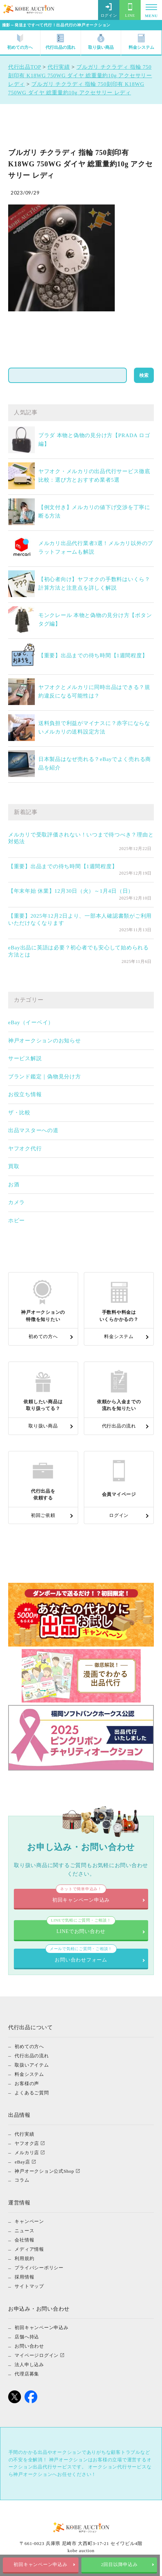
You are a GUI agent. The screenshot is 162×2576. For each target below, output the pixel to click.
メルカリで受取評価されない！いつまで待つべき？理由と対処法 (81, 838)
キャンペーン (29, 2221)
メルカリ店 (27, 2152)
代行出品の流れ (60, 42)
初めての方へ (20, 42)
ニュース (24, 2230)
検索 (143, 375)
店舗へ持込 (27, 2336)
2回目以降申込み (121, 2564)
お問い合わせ (29, 2346)
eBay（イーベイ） (31, 1022)
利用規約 (24, 2258)
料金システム (141, 42)
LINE (130, 10)
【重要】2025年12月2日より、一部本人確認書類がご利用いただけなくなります (80, 919)
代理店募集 (27, 2374)
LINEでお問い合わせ (81, 1927)
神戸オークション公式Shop (44, 2170)
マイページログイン (37, 2355)
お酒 (14, 1184)
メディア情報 (29, 2249)
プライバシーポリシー (39, 2267)
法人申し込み (29, 2364)
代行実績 (24, 2133)
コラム (22, 2180)
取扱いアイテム (32, 2064)
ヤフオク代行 (25, 1148)
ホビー (16, 1220)
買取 (14, 1166)
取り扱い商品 (101, 42)
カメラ (16, 1202)
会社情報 (24, 2240)
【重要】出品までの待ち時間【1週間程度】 (93, 655)
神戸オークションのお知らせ (44, 1040)
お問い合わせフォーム (81, 1956)
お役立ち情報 (25, 1094)
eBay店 (22, 2161)
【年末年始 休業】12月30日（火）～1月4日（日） (71, 891)
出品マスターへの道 (33, 1130)
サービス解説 (25, 1058)
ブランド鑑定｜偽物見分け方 (44, 1076)
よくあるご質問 (32, 2092)
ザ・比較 (19, 1112)
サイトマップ (29, 2286)
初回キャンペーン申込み (41, 2564)
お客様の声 (27, 2083)
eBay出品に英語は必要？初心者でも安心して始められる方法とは (78, 951)
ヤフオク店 (27, 2143)
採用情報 (24, 2277)
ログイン (109, 10)
